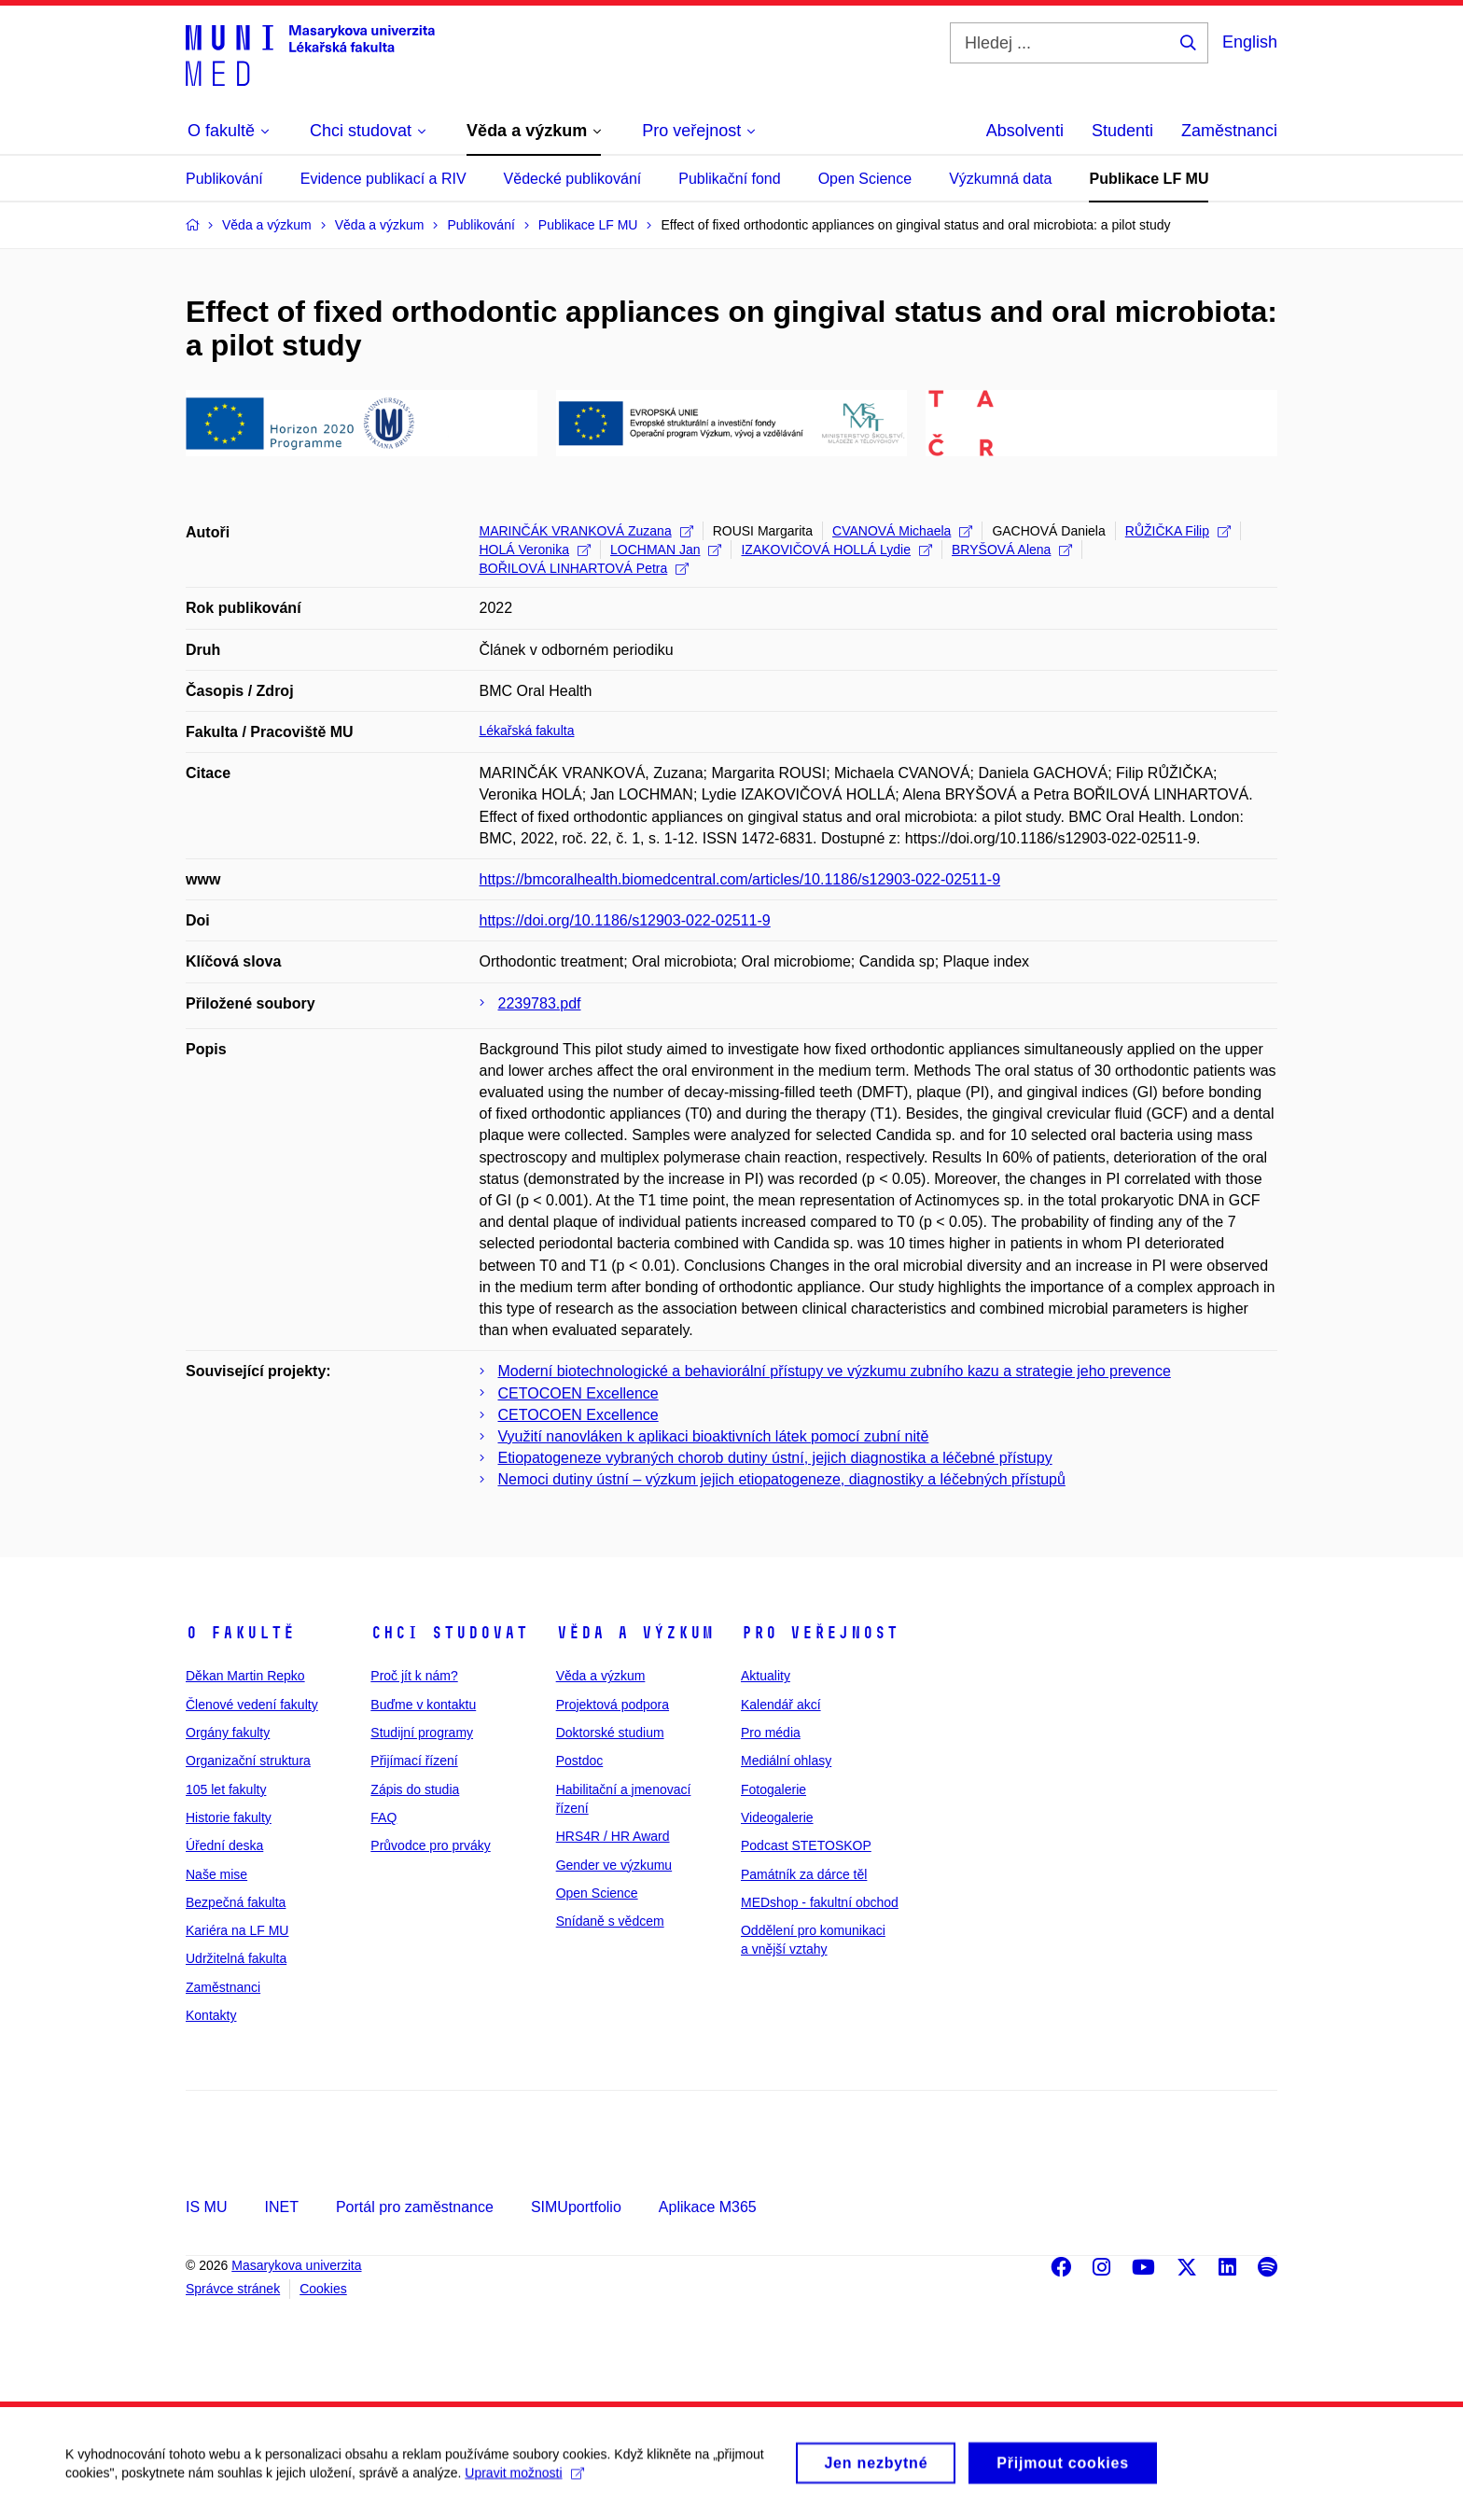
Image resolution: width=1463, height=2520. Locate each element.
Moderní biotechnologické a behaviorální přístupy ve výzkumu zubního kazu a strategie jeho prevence (834, 1371)
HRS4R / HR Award (613, 1836)
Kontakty (211, 2015)
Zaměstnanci (1229, 130)
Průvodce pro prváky (430, 1845)
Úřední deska (224, 1845)
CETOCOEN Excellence (578, 1393)
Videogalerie (777, 1817)
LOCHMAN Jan (665, 549)
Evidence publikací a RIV (383, 179)
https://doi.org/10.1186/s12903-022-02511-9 (625, 920)
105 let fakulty (226, 1789)
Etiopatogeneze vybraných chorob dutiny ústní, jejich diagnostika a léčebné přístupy (775, 1458)
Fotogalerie (773, 1789)
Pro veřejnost (820, 1632)
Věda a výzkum (635, 1632)
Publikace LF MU (1148, 179)
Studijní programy (421, 1732)
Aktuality (765, 1675)
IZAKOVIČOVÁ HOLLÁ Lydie (836, 549)
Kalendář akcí (781, 1704)
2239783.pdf (539, 1003)
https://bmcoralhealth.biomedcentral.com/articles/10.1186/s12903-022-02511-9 (740, 879)
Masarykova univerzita (296, 2265)
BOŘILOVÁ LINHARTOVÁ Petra (585, 568)
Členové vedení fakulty (252, 1704)
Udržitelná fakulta (236, 1958)
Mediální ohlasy (786, 1760)
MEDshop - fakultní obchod (820, 1902)
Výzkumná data (1000, 179)
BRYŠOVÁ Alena (1012, 549)
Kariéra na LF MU (237, 1930)
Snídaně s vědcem (610, 1921)
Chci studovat (449, 1632)
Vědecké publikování (573, 179)
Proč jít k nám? (413, 1675)
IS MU (206, 2207)
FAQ (383, 1817)
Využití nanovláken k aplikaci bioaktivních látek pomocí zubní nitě (713, 1436)
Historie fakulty (229, 1817)
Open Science (865, 179)
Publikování (224, 179)
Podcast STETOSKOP (806, 1845)
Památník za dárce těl (804, 1874)
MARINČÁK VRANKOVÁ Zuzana (586, 530)
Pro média (771, 1732)
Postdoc (580, 1760)
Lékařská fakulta (527, 730)
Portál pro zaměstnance (415, 2207)
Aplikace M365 (708, 2207)
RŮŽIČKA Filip (1178, 530)
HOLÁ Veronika (536, 549)
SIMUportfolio (576, 2207)
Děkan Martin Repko (245, 1675)
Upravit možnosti (524, 2481)
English (1249, 42)
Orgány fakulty (228, 1732)
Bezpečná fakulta (236, 1902)
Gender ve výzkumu (614, 1865)
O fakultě (240, 1632)
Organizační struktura (248, 1760)
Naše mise (216, 1874)
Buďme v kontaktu (423, 1704)
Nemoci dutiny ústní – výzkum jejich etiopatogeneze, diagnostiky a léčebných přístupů (782, 1479)
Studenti (1122, 130)
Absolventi (1025, 130)
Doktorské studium (610, 1732)
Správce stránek (233, 2288)
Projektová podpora (612, 1704)
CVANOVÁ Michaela (902, 530)
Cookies (323, 2288)
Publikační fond (729, 179)
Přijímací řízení (413, 1760)
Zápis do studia (414, 1789)
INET (281, 2207)
